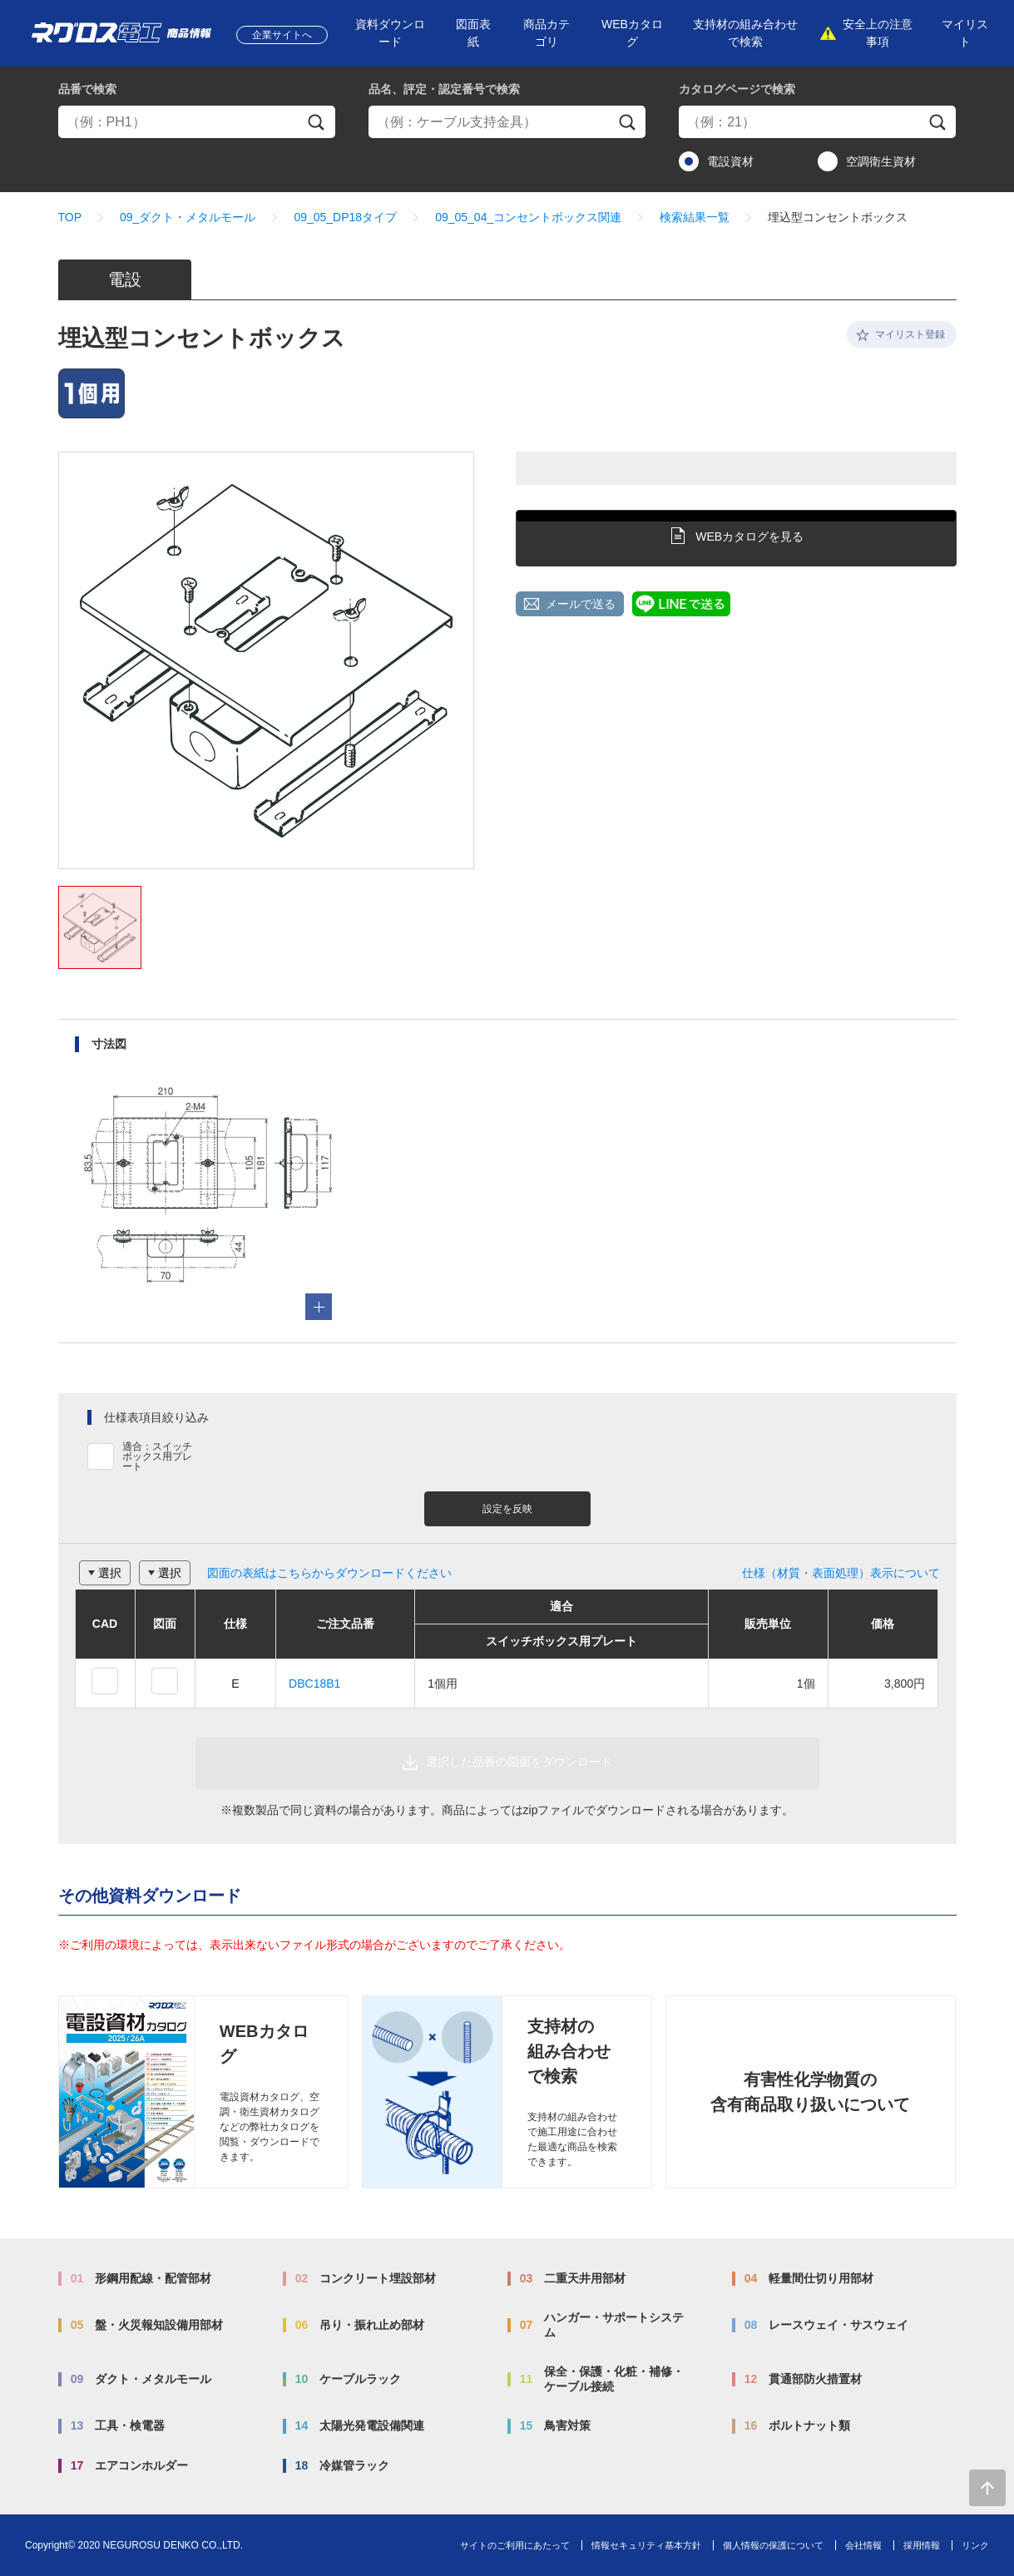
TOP (70, 217)
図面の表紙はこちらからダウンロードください (329, 1573)
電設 (124, 279)
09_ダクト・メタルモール (187, 217)
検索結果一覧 (695, 217)
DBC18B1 (314, 1683)
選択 (109, 1573)
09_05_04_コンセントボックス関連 (528, 217)
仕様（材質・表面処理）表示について (841, 1573)
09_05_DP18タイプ (345, 217)
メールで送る (581, 604)
